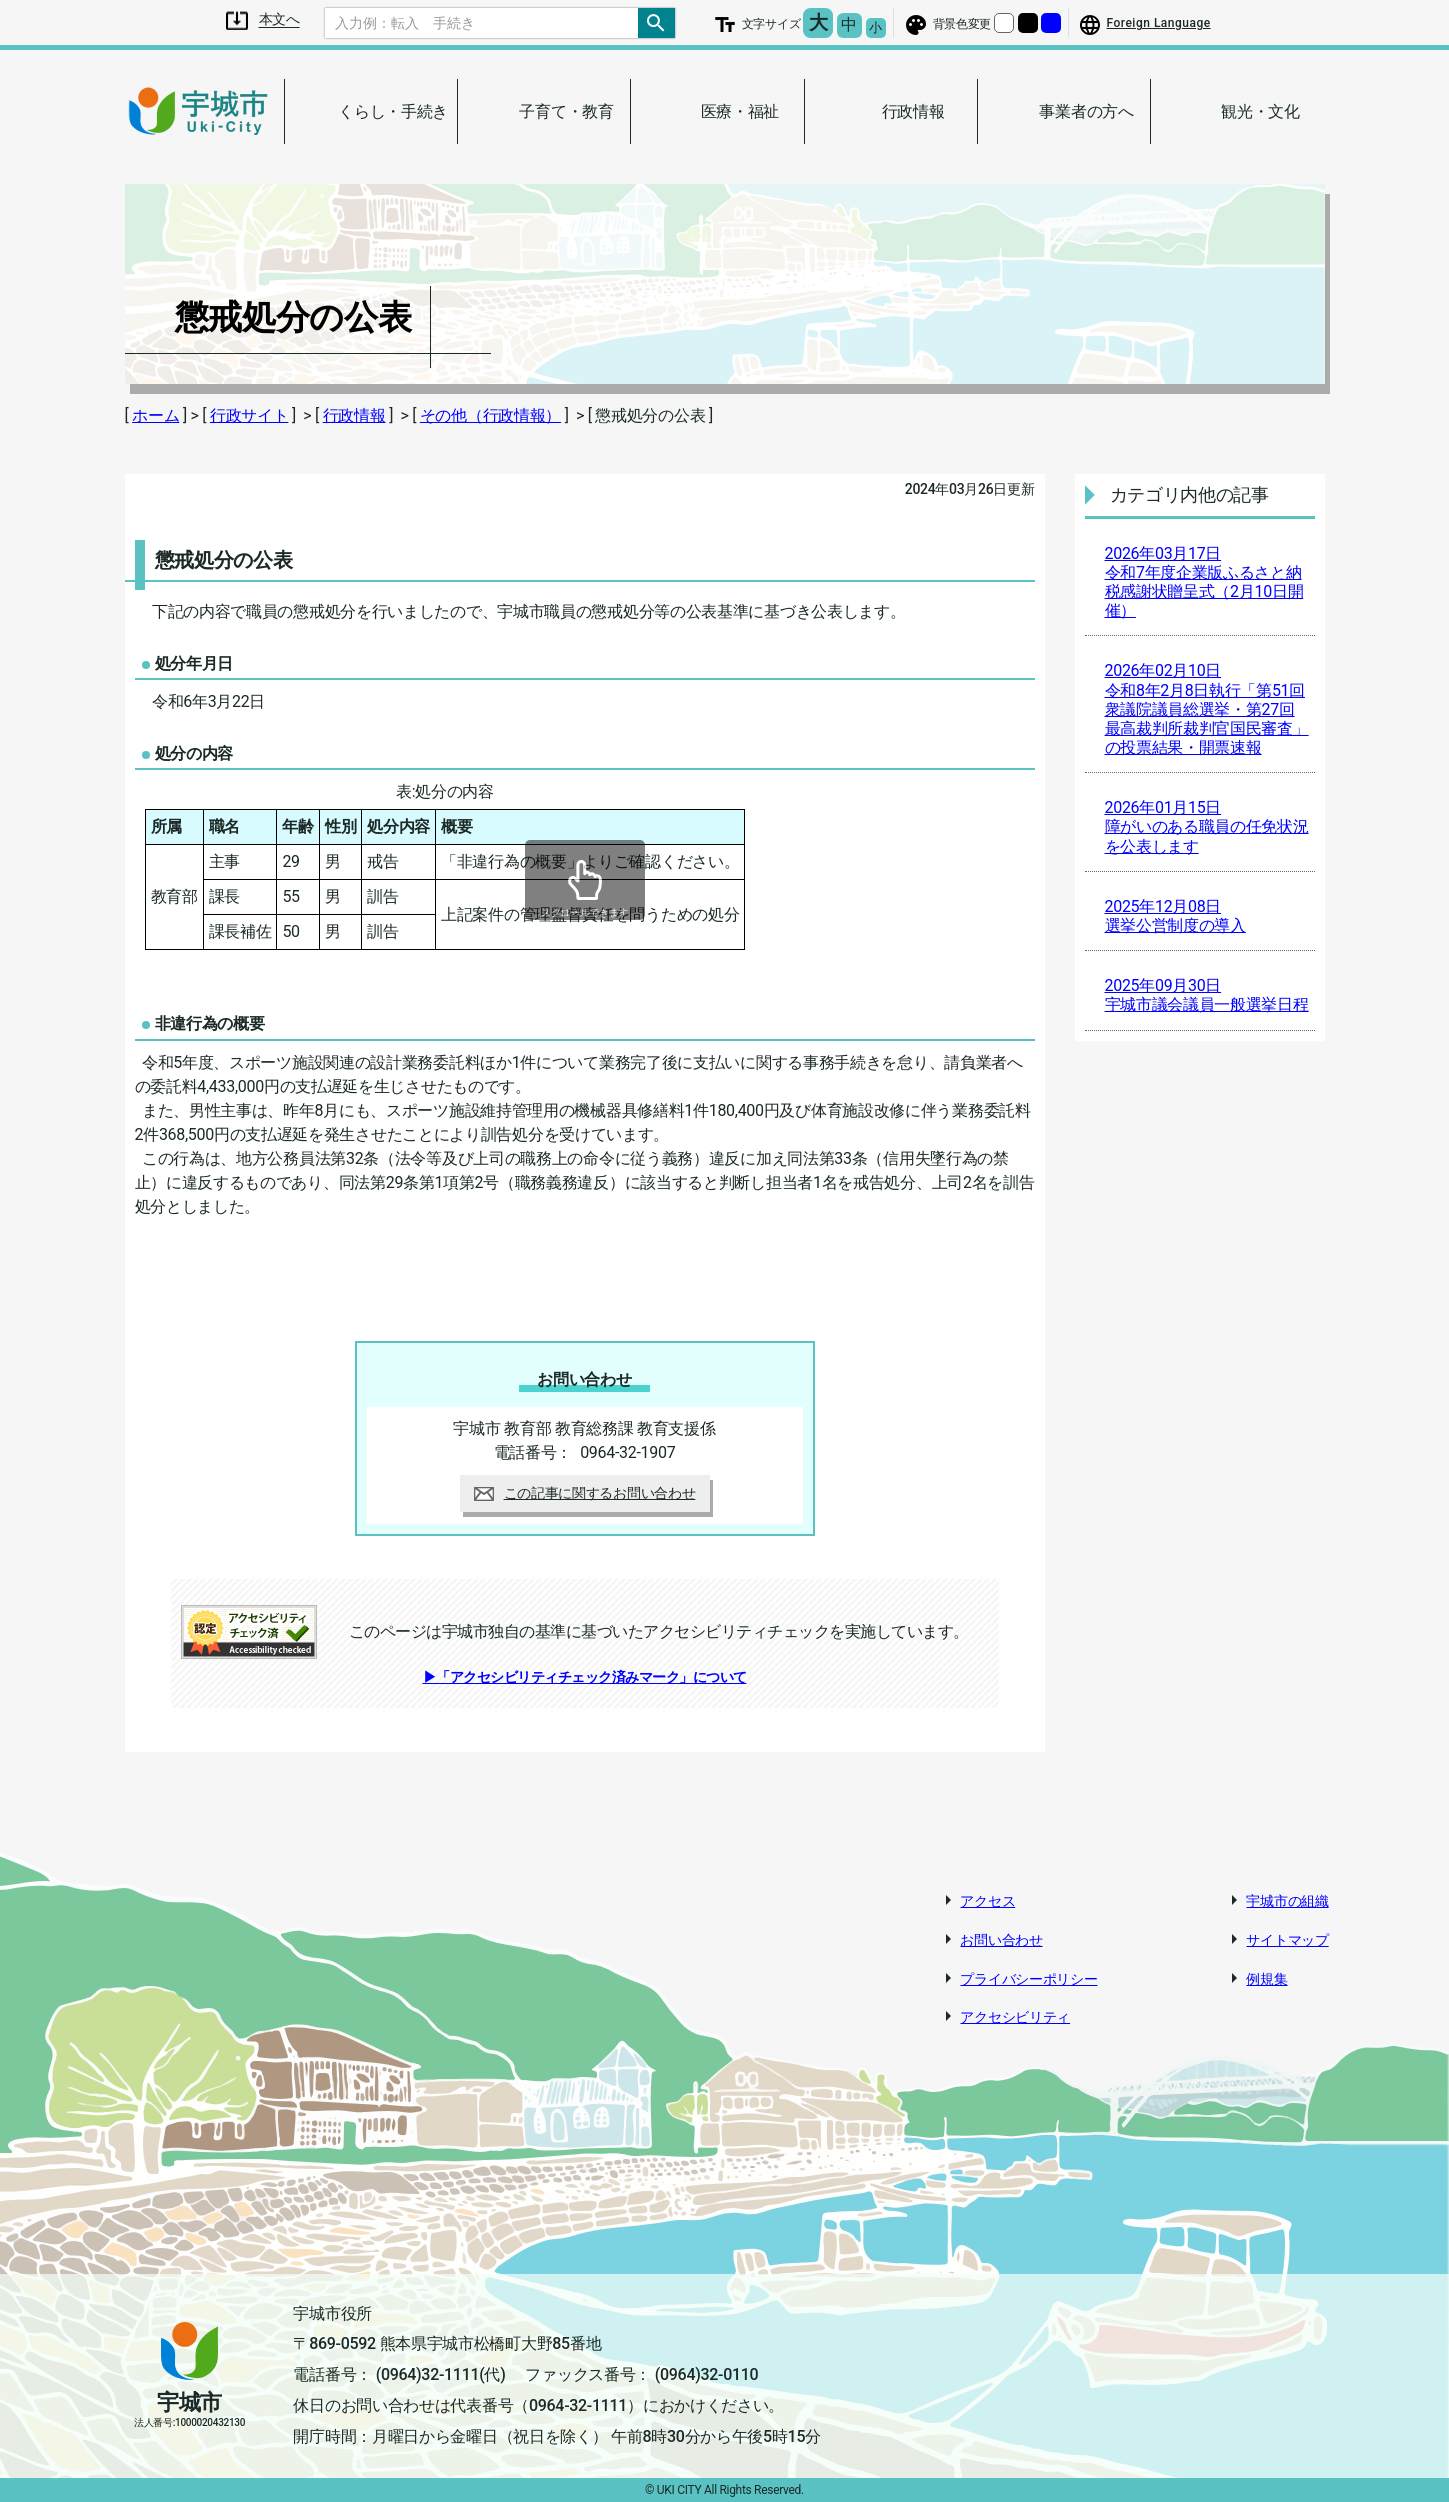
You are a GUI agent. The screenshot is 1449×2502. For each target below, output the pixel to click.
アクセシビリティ (1015, 2017)
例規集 (1266, 1979)
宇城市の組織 (1287, 1901)
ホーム (155, 415)
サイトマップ (1287, 1940)
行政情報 (354, 415)
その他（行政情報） (490, 415)
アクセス (987, 1901)
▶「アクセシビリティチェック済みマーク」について (585, 1677)
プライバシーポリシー (1028, 1979)
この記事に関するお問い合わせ (585, 1493)
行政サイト (249, 415)
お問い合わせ (1001, 1940)
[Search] (482, 23)
